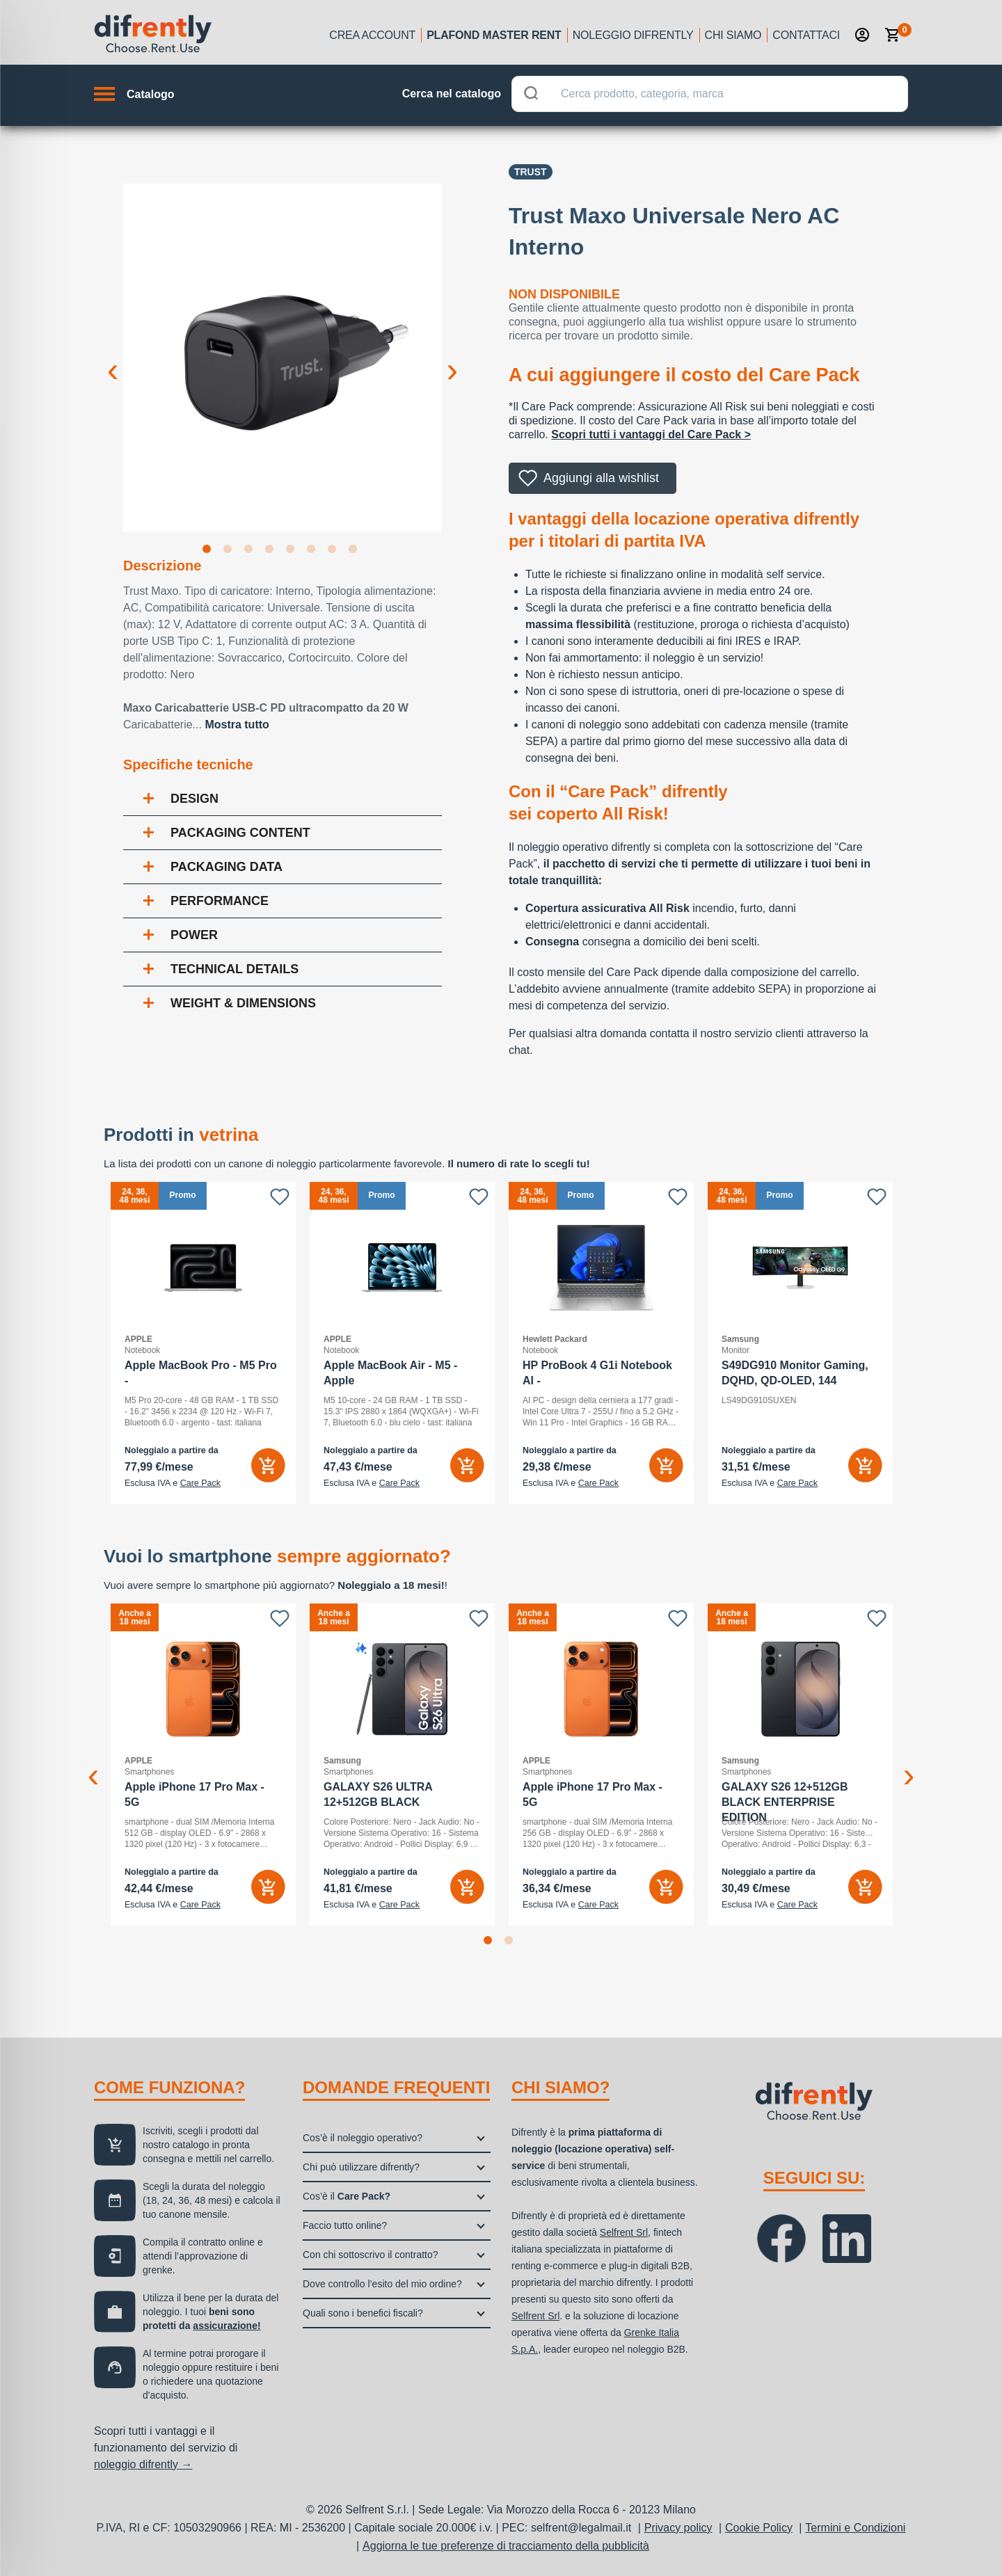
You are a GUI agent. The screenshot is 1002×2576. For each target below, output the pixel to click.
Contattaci (806, 35)
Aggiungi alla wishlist (601, 478)
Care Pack (200, 1483)
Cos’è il (346, 2196)
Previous (113, 359)
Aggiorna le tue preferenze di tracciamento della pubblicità (506, 2546)
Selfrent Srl (624, 2232)
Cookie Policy (759, 2528)
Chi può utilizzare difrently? (361, 2167)
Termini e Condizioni (855, 2528)
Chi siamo (733, 35)
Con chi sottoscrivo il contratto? (370, 2254)
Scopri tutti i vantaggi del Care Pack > (651, 434)
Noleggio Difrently (633, 35)
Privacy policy (678, 2528)
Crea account (372, 35)
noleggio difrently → (143, 2464)
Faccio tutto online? (345, 2225)
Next (452, 359)
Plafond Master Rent (494, 35)
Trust (530, 171)
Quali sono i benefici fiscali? (363, 2313)
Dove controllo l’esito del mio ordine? (382, 2283)
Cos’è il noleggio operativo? (362, 2137)
